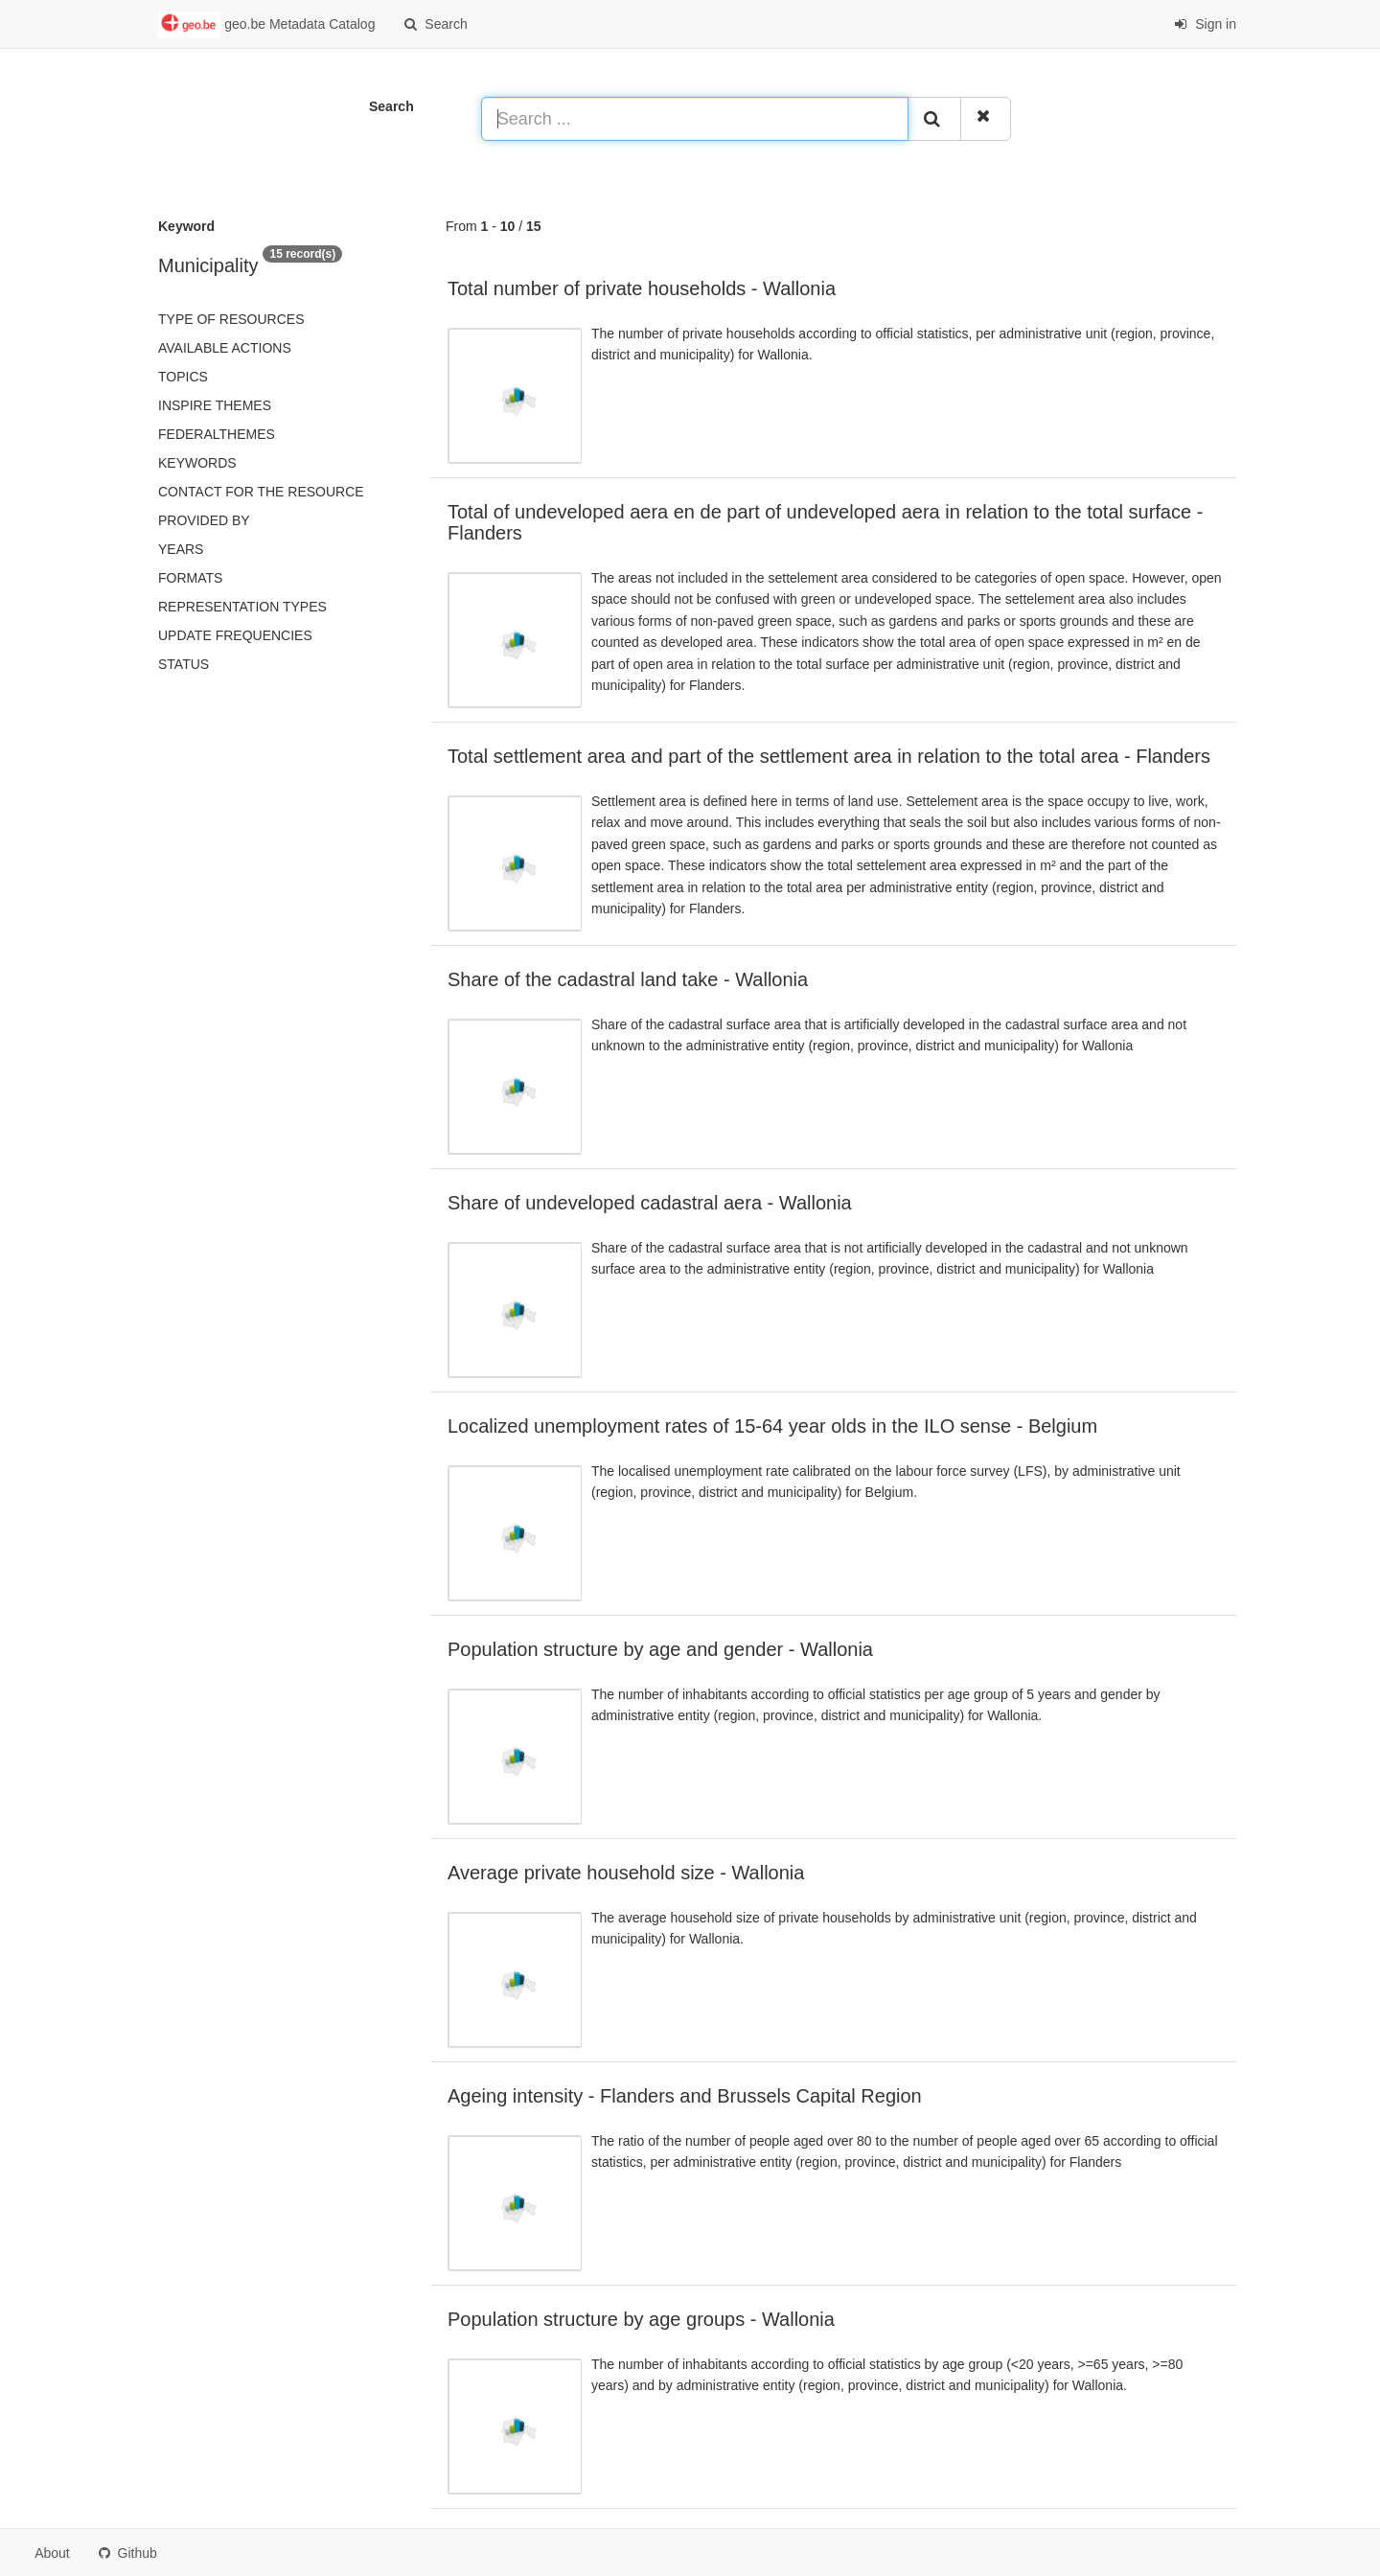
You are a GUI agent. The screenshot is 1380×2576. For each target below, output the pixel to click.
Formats (190, 578)
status (183, 664)
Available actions (224, 348)
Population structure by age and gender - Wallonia (660, 1649)
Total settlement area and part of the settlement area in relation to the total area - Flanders (829, 756)
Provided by (204, 520)
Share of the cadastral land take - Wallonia (628, 979)
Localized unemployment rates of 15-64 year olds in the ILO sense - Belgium (772, 1426)
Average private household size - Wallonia (626, 1872)
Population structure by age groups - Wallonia (641, 2319)
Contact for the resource (261, 491)
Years (180, 549)
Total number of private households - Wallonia (642, 288)
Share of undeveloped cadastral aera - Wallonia (650, 1202)
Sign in (1205, 24)
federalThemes (216, 434)
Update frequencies (235, 635)
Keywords (197, 463)
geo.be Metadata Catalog (266, 25)
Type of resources (231, 319)
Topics (183, 376)
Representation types (242, 606)
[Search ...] (694, 119)
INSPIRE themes (214, 405)
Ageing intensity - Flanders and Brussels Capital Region (685, 2095)
